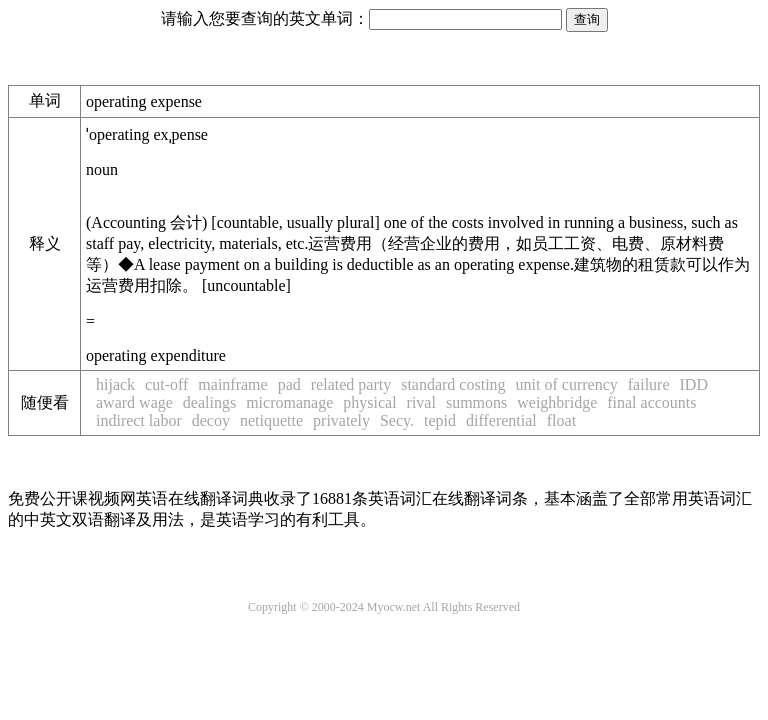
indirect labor (139, 420)
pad (289, 384)
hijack (115, 384)
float (561, 420)
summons (476, 402)
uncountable (246, 285)
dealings (209, 402)
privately (341, 420)
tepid (440, 420)
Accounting (146, 222)
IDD (694, 384)
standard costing (453, 384)
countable (248, 222)
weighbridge (557, 402)
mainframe (232, 384)
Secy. (397, 420)
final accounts (651, 402)
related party (351, 384)
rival (421, 402)
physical (369, 402)
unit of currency (567, 384)
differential (501, 420)
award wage (134, 402)
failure (649, 384)
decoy (211, 420)
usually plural (331, 222)
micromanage (289, 402)
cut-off (166, 384)
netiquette (271, 420)
